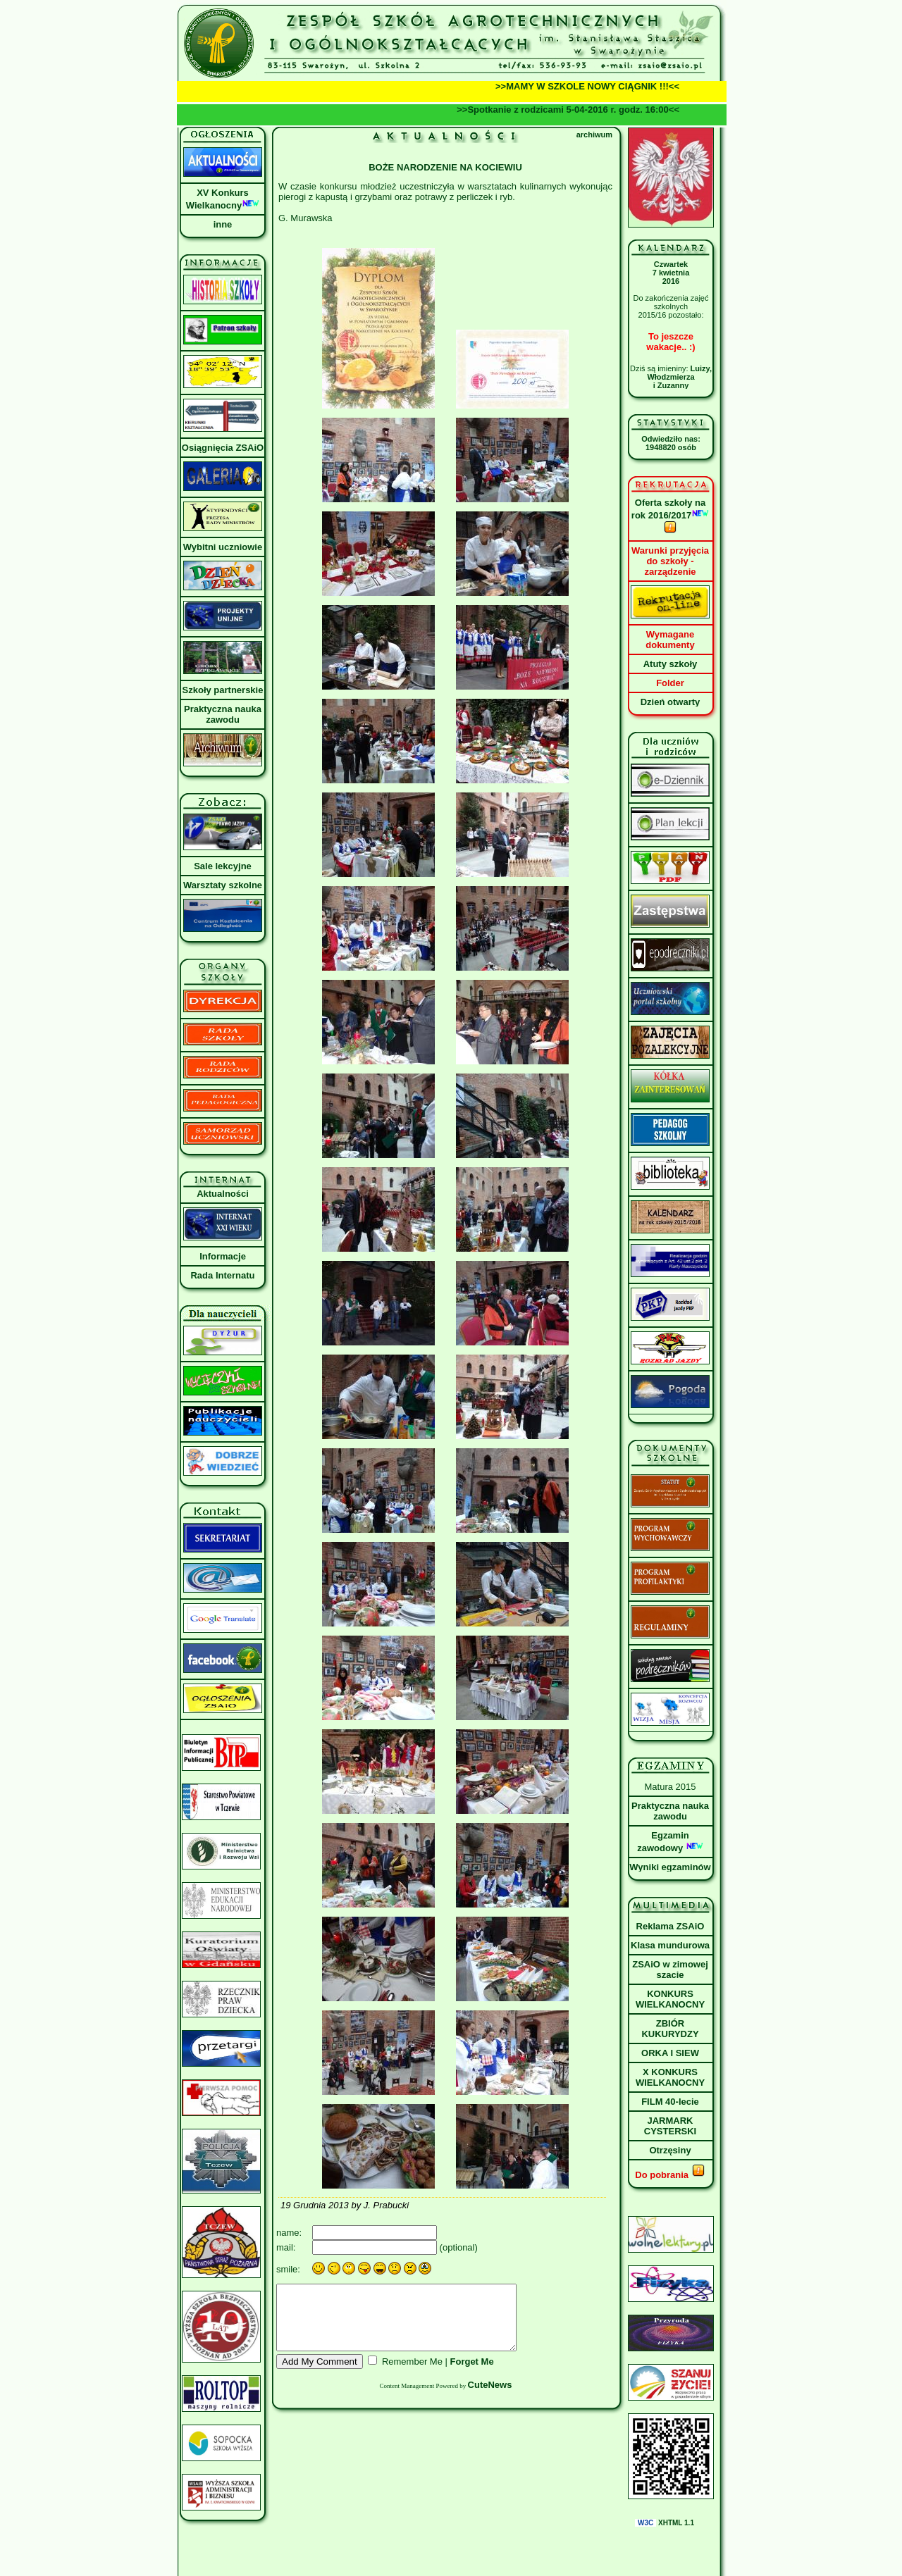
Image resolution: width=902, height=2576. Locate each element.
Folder (670, 683)
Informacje (222, 1256)
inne (223, 224)
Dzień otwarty (670, 702)
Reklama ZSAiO (670, 1926)
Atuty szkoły (670, 664)
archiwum (594, 134)
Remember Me (412, 2374)
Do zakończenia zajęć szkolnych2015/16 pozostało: (670, 306)
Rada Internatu (222, 1275)
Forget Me (472, 2374)
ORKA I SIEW (670, 2053)
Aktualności (223, 1193)
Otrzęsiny (670, 2150)
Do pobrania (670, 2175)
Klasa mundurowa (670, 1945)
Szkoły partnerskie (223, 690)
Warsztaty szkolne (222, 885)
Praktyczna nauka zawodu (222, 714)
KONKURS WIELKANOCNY (670, 1999)
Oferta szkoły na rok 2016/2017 (670, 516)
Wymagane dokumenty (669, 639)
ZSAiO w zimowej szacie (670, 1969)
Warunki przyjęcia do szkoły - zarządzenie (670, 561)
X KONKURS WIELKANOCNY (670, 2077)
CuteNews (490, 2397)
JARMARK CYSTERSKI (670, 2125)
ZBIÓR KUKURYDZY (669, 2028)
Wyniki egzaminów (669, 1867)
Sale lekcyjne (223, 866)
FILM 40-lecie (670, 2101)
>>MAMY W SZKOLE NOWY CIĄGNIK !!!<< (602, 86)
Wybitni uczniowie (222, 547)
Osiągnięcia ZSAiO (223, 447)
